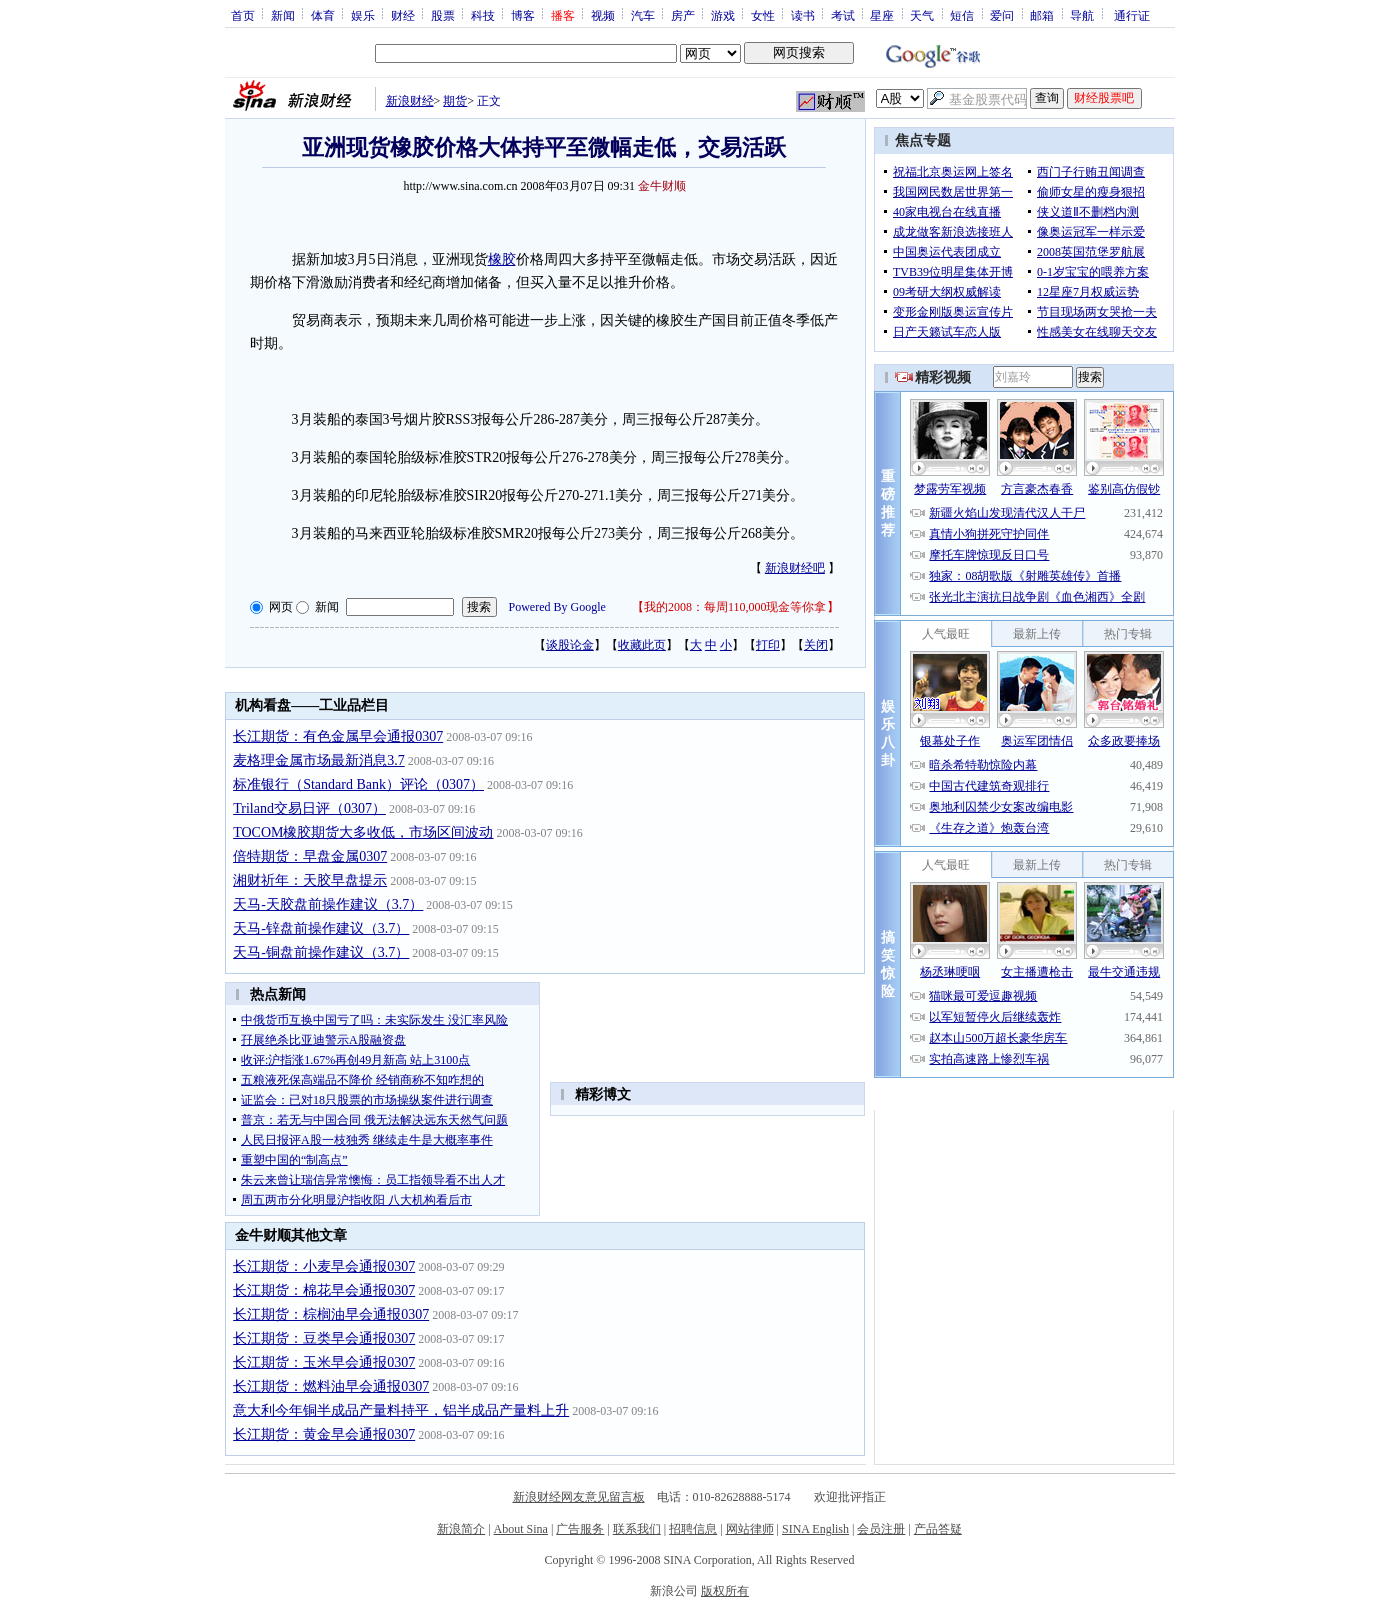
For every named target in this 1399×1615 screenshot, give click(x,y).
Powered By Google (557, 607)
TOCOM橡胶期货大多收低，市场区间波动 (363, 832)
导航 (1082, 15)
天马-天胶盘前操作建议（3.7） (328, 904)
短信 (962, 15)
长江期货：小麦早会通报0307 (324, 1266)
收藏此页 (642, 645)
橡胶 (502, 259)
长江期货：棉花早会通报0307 (324, 1290)
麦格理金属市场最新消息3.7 (319, 760)
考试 (843, 15)
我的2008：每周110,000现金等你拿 (735, 607)
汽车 (643, 15)
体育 (323, 15)
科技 (483, 15)
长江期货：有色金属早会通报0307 (338, 736)
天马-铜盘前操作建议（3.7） (321, 952)
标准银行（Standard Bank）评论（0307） (358, 784)
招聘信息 (693, 1529)
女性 (763, 15)
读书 (803, 15)
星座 (882, 15)
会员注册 (881, 1529)
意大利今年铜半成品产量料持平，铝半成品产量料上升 (401, 1410)
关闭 (816, 645)
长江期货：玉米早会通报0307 (324, 1362)
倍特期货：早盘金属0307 (310, 856)
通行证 (1132, 15)
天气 (922, 15)
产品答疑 (938, 1529)
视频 (603, 15)
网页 (281, 607)
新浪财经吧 (795, 568)
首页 (243, 15)
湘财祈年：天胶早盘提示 (310, 880)
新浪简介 (461, 1529)
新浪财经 (410, 101)
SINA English (815, 1529)
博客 (523, 15)
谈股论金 (570, 645)
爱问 (1002, 15)
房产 (683, 15)
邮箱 (1042, 15)
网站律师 (750, 1529)
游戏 (723, 15)
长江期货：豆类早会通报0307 (324, 1338)
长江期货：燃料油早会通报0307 (331, 1386)
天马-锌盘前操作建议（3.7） (321, 928)
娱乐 (363, 15)
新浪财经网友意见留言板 (579, 1497)
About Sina (521, 1529)
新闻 (283, 15)
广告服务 (580, 1529)
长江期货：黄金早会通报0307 (324, 1434)
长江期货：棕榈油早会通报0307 (331, 1314)
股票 (443, 15)
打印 (768, 645)
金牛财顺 (662, 186)
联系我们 (637, 1529)
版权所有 (725, 1591)
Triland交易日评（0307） (309, 808)
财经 (403, 15)
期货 (455, 101)
